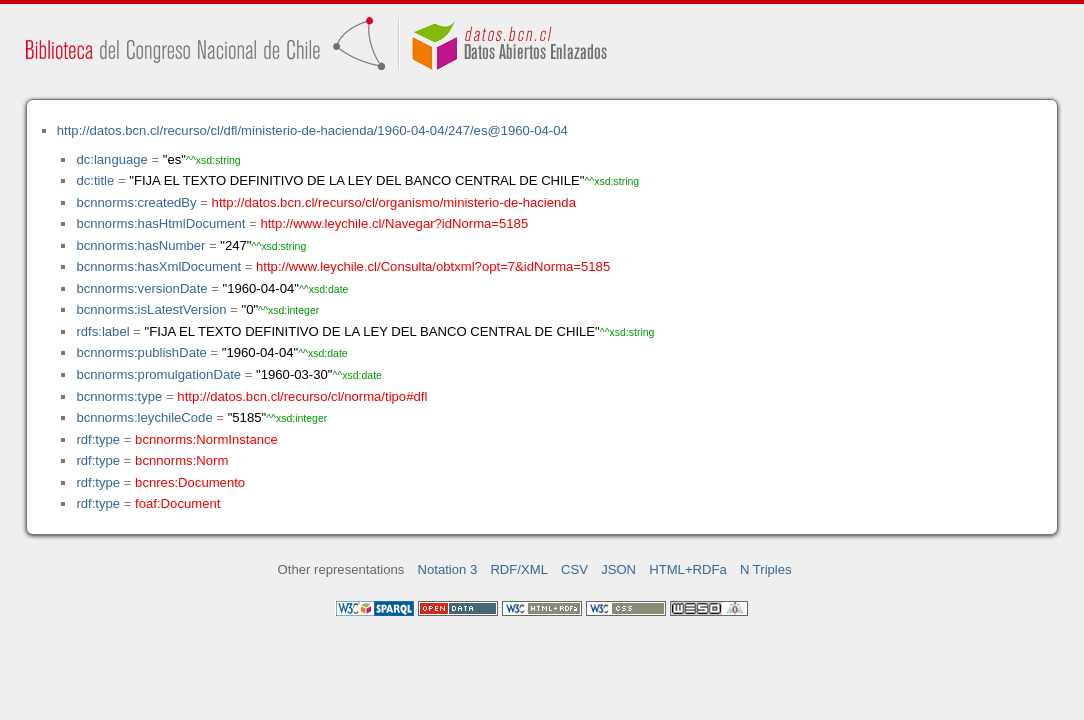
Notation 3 (448, 569)
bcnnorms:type (119, 396)
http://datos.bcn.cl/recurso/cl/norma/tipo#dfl (302, 396)
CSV (574, 569)
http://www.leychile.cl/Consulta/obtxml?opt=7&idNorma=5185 (433, 266)
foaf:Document (177, 503)
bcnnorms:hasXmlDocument (158, 266)
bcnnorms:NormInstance (206, 439)
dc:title (95, 180)
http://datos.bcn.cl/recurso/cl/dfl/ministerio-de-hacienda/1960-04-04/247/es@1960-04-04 (312, 130)
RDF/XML (519, 569)
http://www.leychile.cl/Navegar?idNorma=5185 (394, 223)
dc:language (111, 159)
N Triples (766, 569)
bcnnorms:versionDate (141, 288)
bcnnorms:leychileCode (144, 417)
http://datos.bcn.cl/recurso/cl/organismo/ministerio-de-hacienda (394, 202)
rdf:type (98, 439)
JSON (618, 569)
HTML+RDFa (688, 569)
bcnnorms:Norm (181, 460)
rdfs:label (102, 331)
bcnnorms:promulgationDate (158, 374)
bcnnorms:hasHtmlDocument (160, 223)
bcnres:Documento (190, 482)
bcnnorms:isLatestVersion (151, 309)
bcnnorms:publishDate (141, 352)
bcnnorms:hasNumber (140, 245)
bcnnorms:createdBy (136, 202)
